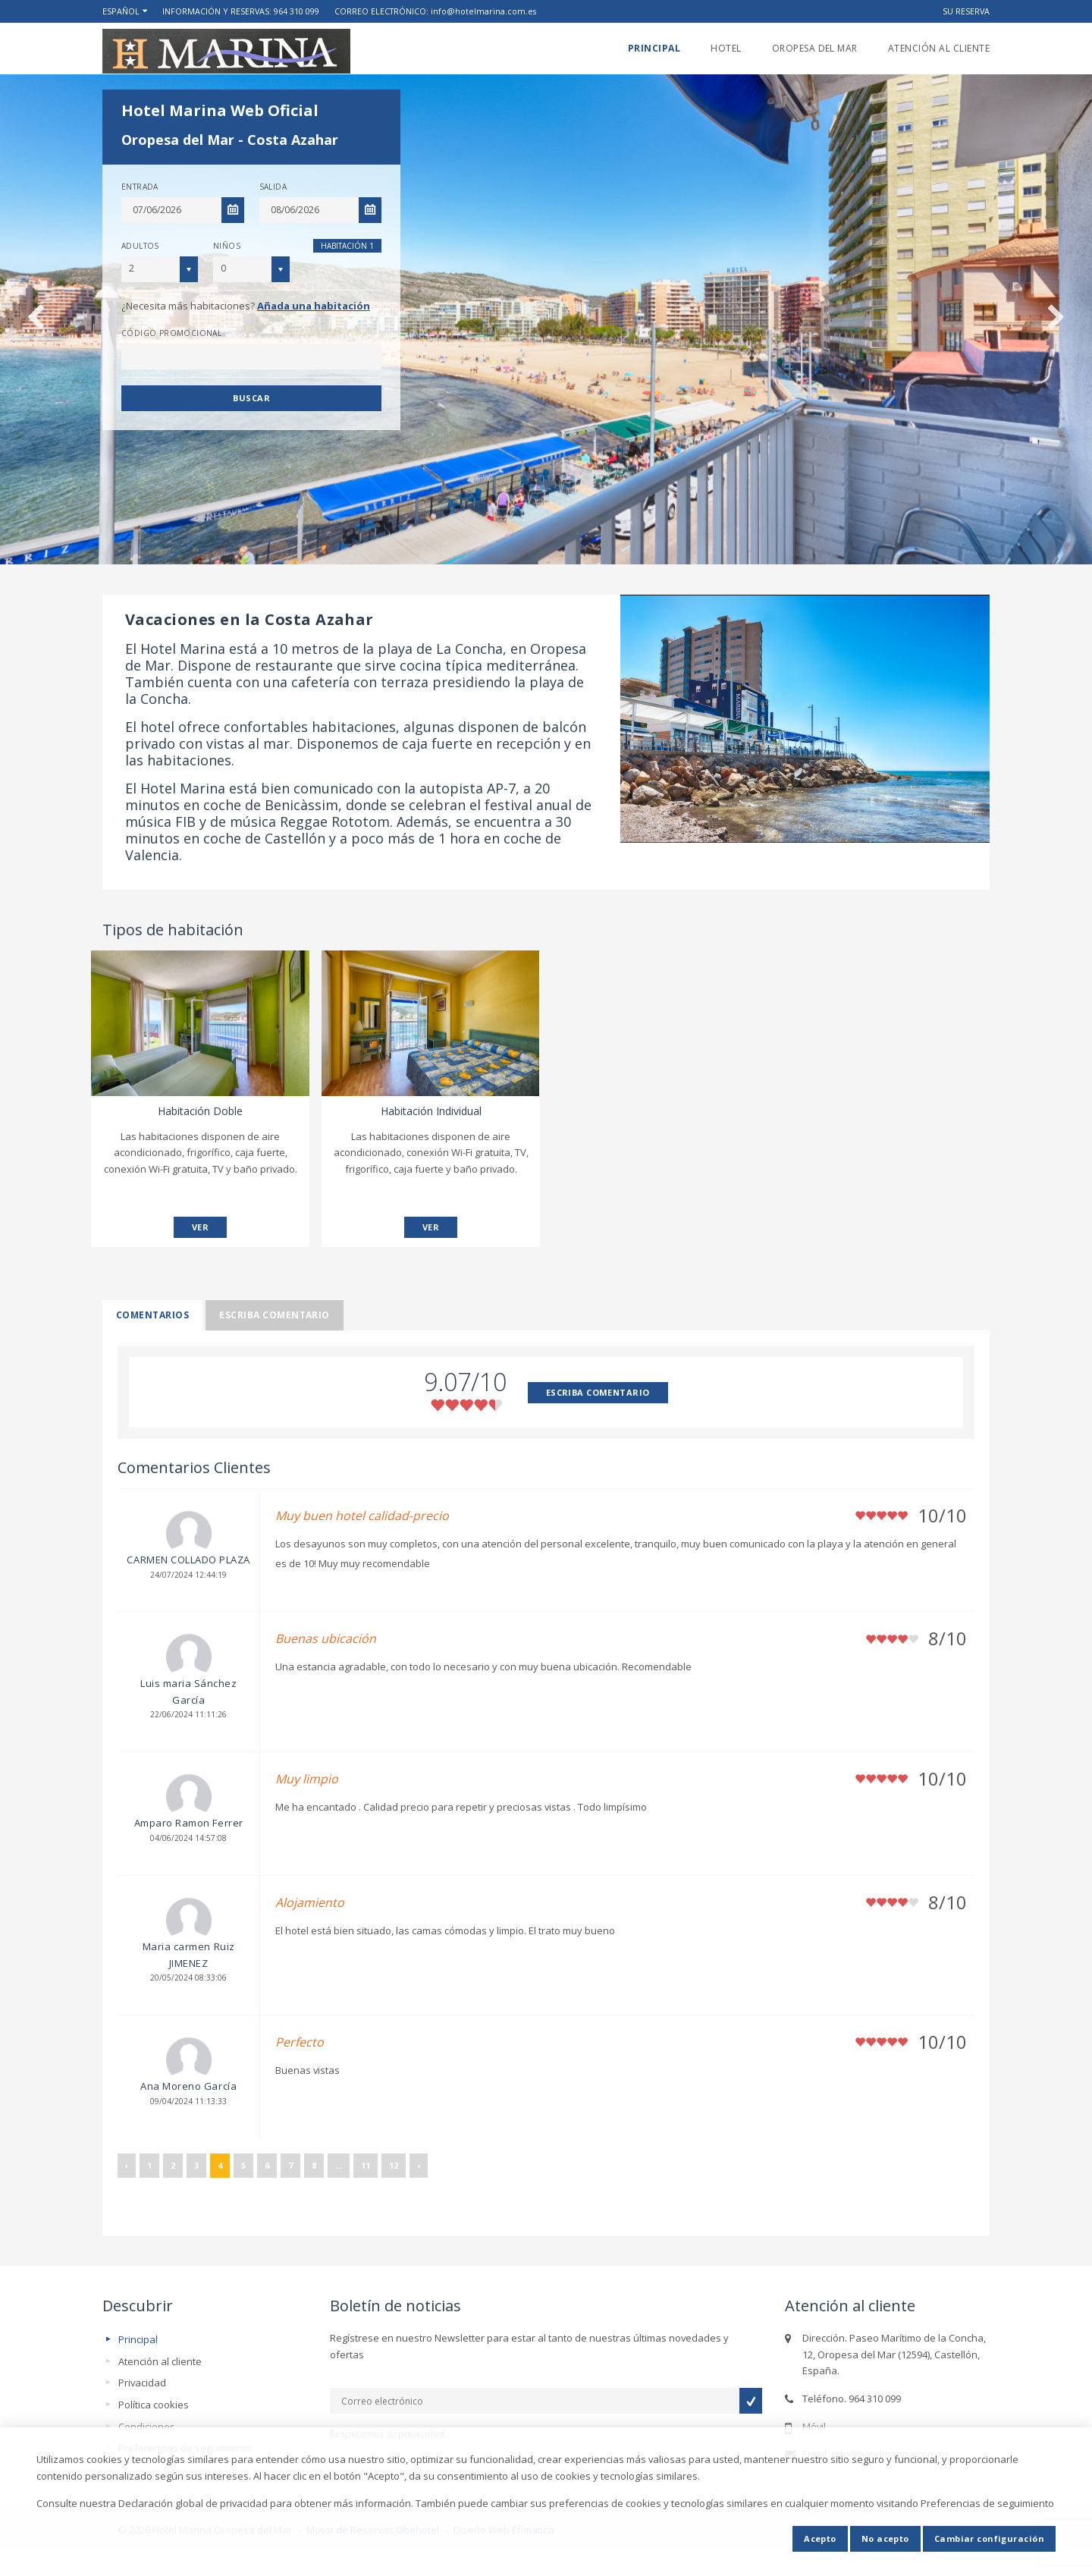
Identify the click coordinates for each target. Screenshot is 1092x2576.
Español (121, 11)
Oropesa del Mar (815, 48)
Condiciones (146, 2426)
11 (365, 2165)
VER (200, 1227)
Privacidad (142, 2382)
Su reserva (966, 11)
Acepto (820, 2538)
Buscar (251, 398)
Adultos (140, 245)
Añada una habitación (313, 306)
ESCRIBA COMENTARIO (598, 1392)
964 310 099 (296, 11)
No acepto (885, 2538)
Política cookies (153, 2404)
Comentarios (152, 1314)
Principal (654, 48)
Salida (273, 186)
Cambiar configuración (989, 2538)
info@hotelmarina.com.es (483, 11)
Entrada (139, 186)
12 (393, 2165)
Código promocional (171, 333)
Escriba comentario (274, 1314)
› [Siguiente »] (418, 2165)
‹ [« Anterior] (126, 2165)
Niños (226, 245)
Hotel (726, 48)
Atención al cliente (939, 48)
